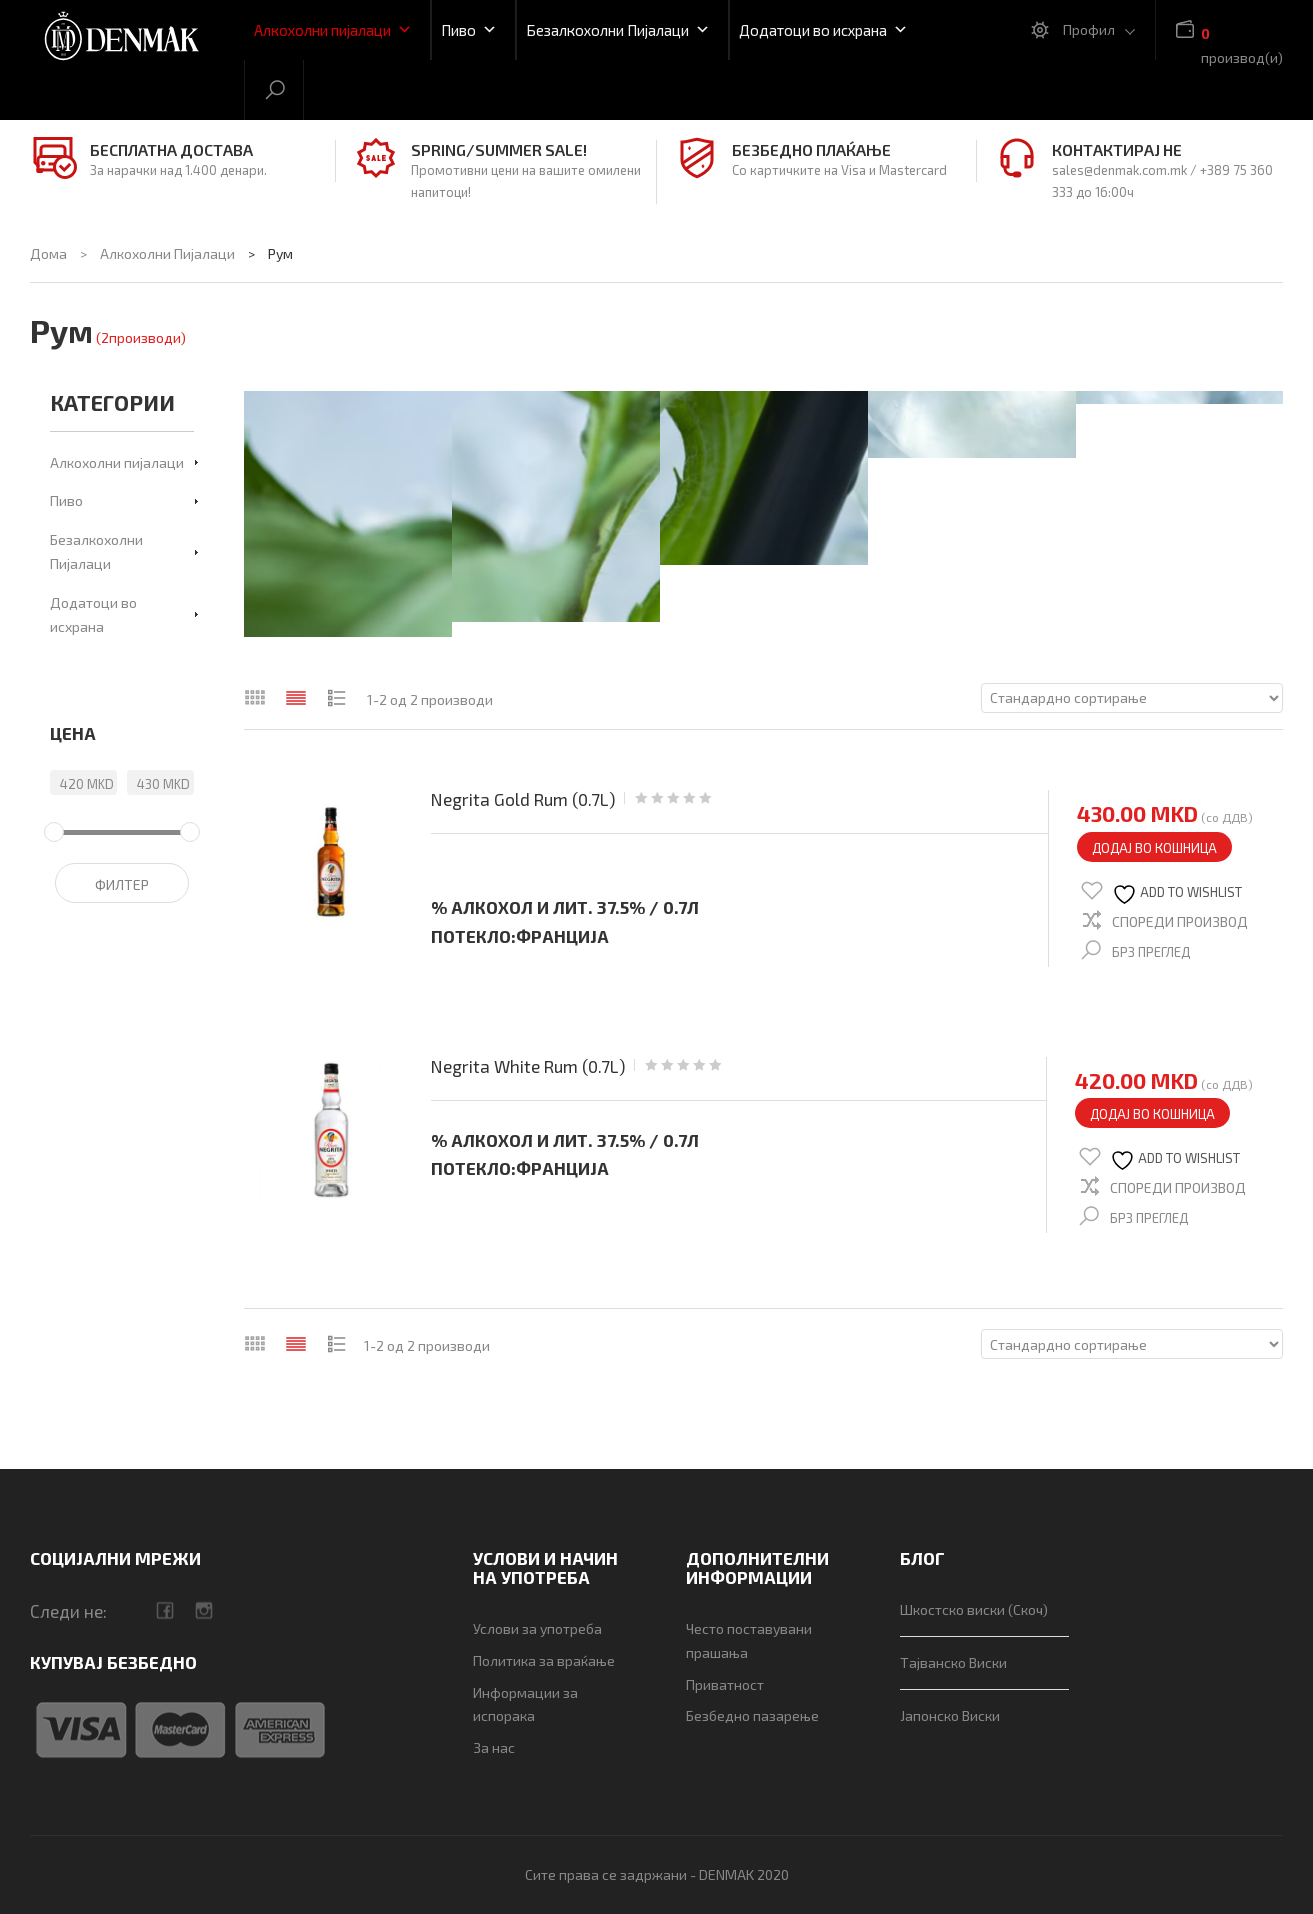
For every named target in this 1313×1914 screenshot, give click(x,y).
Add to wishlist (1177, 894)
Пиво (469, 30)
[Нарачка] (1132, 698)
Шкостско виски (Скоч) (974, 1609)
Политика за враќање (544, 1660)
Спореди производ (1180, 921)
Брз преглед (1151, 952)
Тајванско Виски (953, 1662)
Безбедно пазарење (752, 1715)
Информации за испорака (525, 1704)
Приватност (725, 1684)
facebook (164, 1610)
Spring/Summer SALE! (499, 149)
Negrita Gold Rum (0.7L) (523, 799)
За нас (494, 1747)
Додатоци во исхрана (823, 30)
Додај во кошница (1154, 848)
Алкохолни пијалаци (333, 30)
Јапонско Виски (950, 1715)
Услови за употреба (537, 1628)
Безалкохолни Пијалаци (618, 30)
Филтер (122, 884)
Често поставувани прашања (749, 1640)
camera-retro (203, 1610)
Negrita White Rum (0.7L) (528, 1066)
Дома (48, 253)
